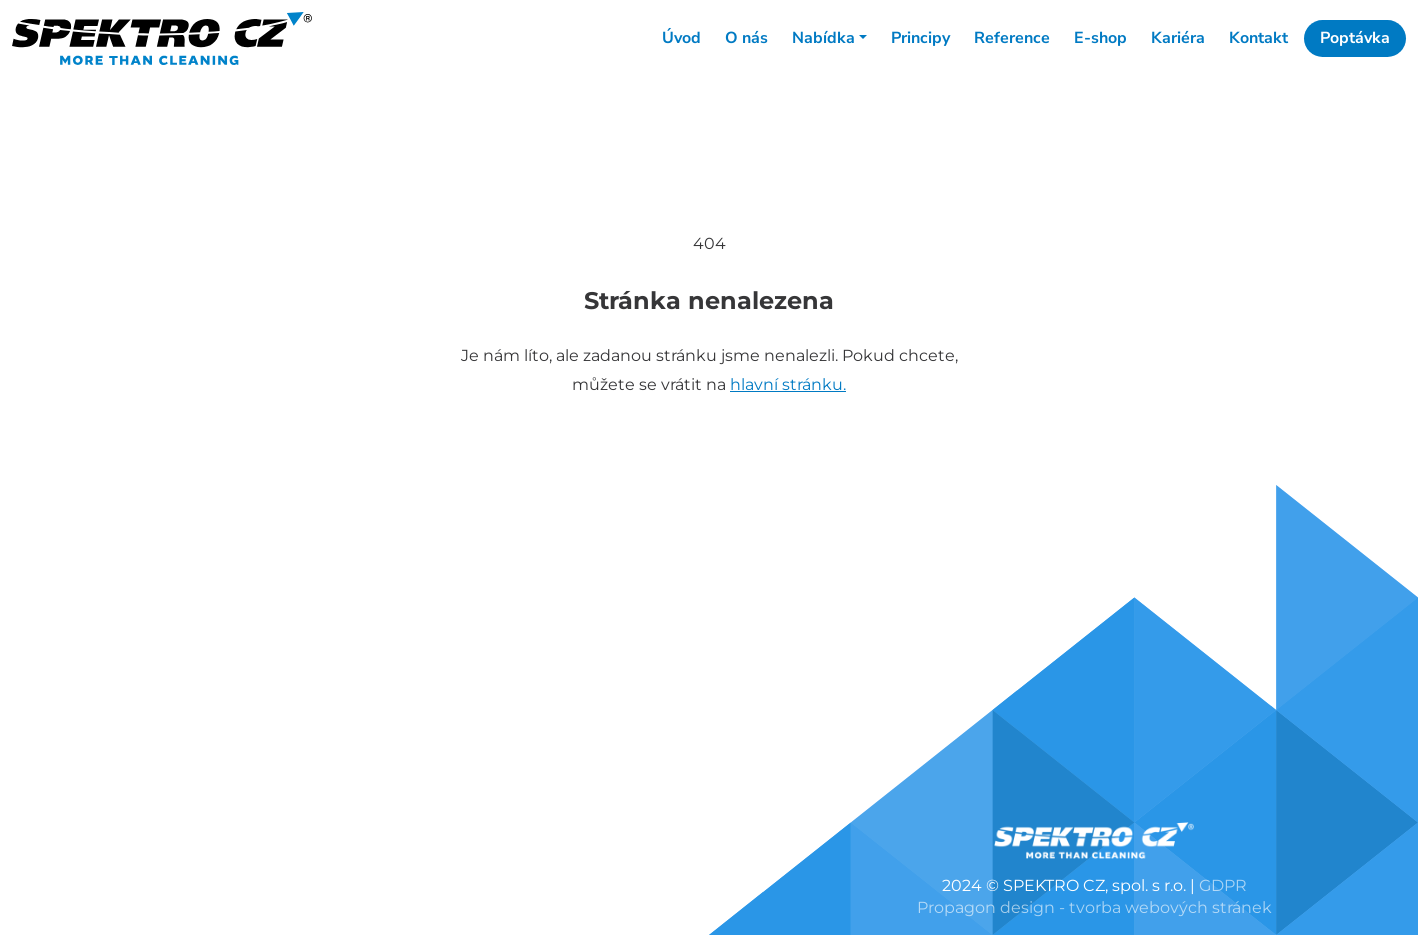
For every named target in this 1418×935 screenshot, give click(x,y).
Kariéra (1178, 38)
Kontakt (1258, 38)
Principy (920, 38)
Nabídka (823, 38)
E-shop (1100, 38)
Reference (1012, 38)
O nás (746, 38)
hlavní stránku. (788, 384)
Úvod (681, 38)
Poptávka (1355, 38)
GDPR (1223, 885)
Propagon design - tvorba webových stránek (1094, 907)
